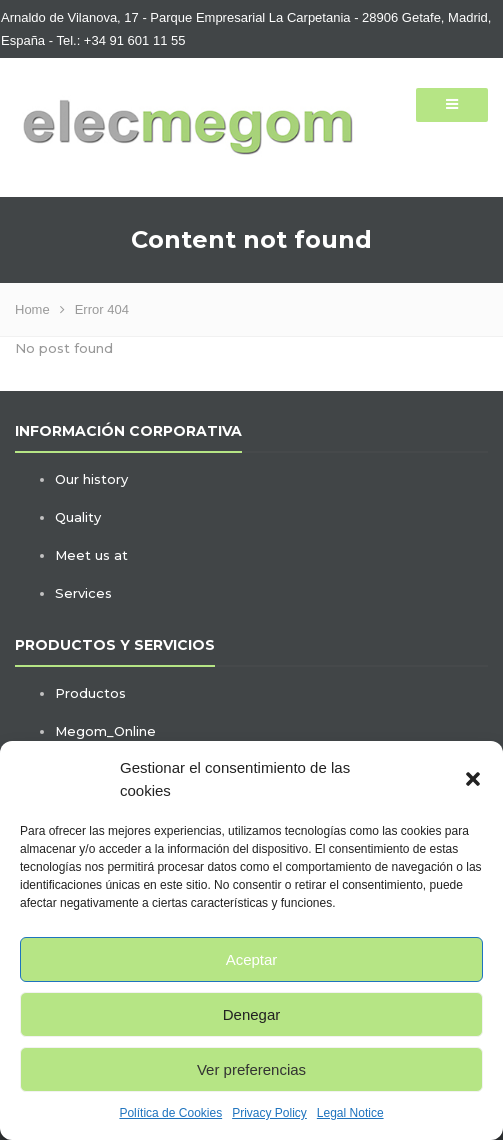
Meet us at (91, 555)
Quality (78, 517)
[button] (473, 779)
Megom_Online (105, 731)
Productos (90, 693)
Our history (91, 479)
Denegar (252, 1014)
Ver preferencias (251, 1069)
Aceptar (252, 959)
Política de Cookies (170, 1113)
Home (32, 309)
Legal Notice (350, 1113)
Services (83, 593)
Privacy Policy (269, 1113)
